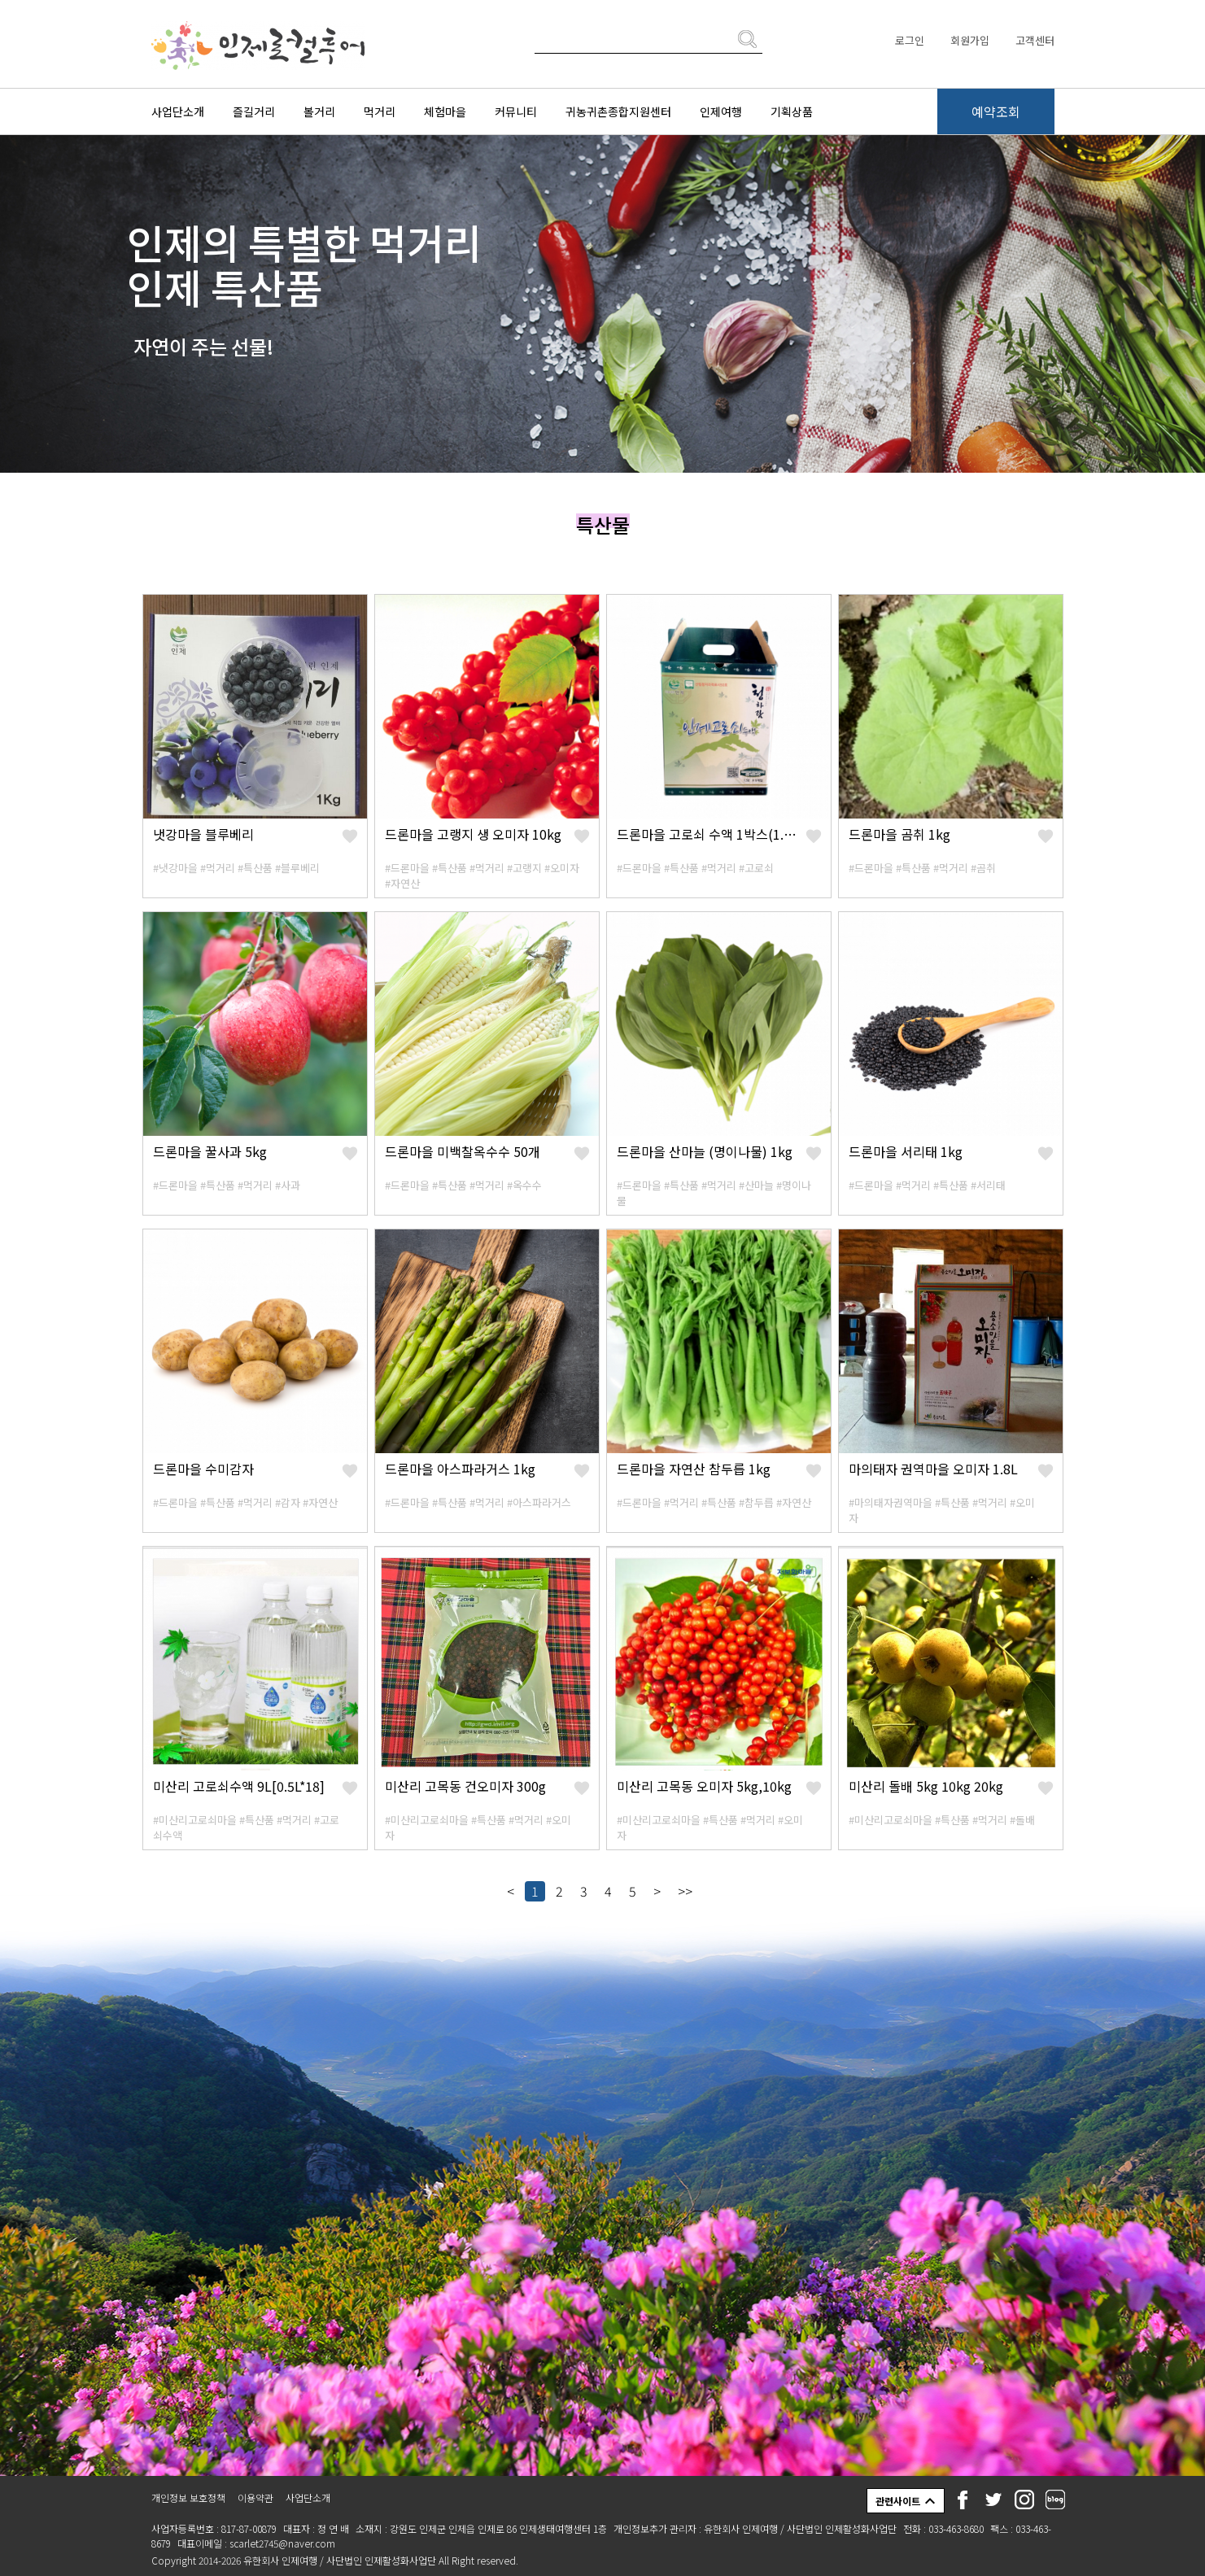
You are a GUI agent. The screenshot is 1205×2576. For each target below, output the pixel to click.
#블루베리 (297, 867)
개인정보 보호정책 (188, 2497)
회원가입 (969, 40)
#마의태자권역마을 (890, 1502)
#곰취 (983, 867)
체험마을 (445, 111)
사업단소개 (177, 111)
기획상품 (792, 111)
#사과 (287, 1185)
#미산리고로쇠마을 (195, 1819)
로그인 (909, 40)
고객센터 (1034, 40)
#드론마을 (407, 867)
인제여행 (721, 111)
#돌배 (1022, 1819)
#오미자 (561, 867)
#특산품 (255, 867)
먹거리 (379, 111)
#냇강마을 (175, 867)
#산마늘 (756, 1185)
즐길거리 (254, 111)
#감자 (287, 1502)
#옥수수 (524, 1185)
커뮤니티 (516, 111)
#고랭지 (524, 867)
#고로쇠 (756, 867)
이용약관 (255, 2497)
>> (685, 1891)
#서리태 (988, 1185)
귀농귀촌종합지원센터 (618, 111)
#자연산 (402, 883)
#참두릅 (756, 1502)
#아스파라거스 (539, 1502)
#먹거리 (217, 867)
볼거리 (319, 111)
